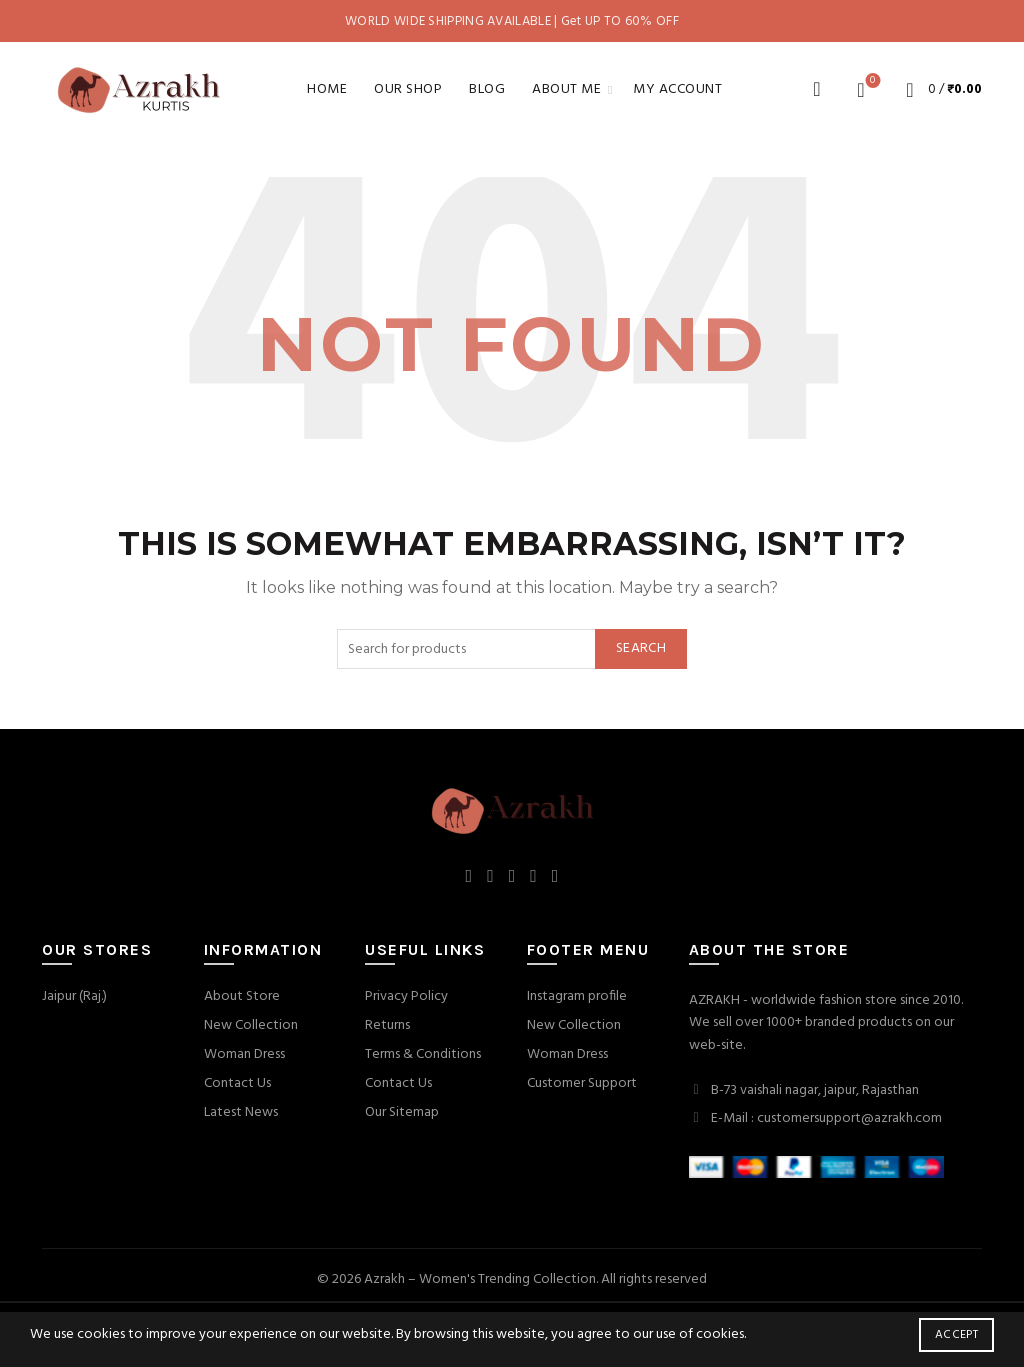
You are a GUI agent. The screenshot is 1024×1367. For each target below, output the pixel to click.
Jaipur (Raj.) (74, 996)
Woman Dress (244, 1054)
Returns (387, 1025)
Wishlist (870, 81)
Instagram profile (577, 996)
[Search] (817, 89)
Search (641, 648)
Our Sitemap (402, 1112)
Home (327, 89)
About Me (566, 89)
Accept (956, 1335)
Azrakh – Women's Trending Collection (480, 1279)
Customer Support (582, 1083)
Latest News (241, 1112)
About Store (242, 996)
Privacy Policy (406, 996)
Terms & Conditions (423, 1054)
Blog (487, 89)
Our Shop (408, 89)
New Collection (251, 1025)
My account (677, 89)
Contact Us (237, 1083)
